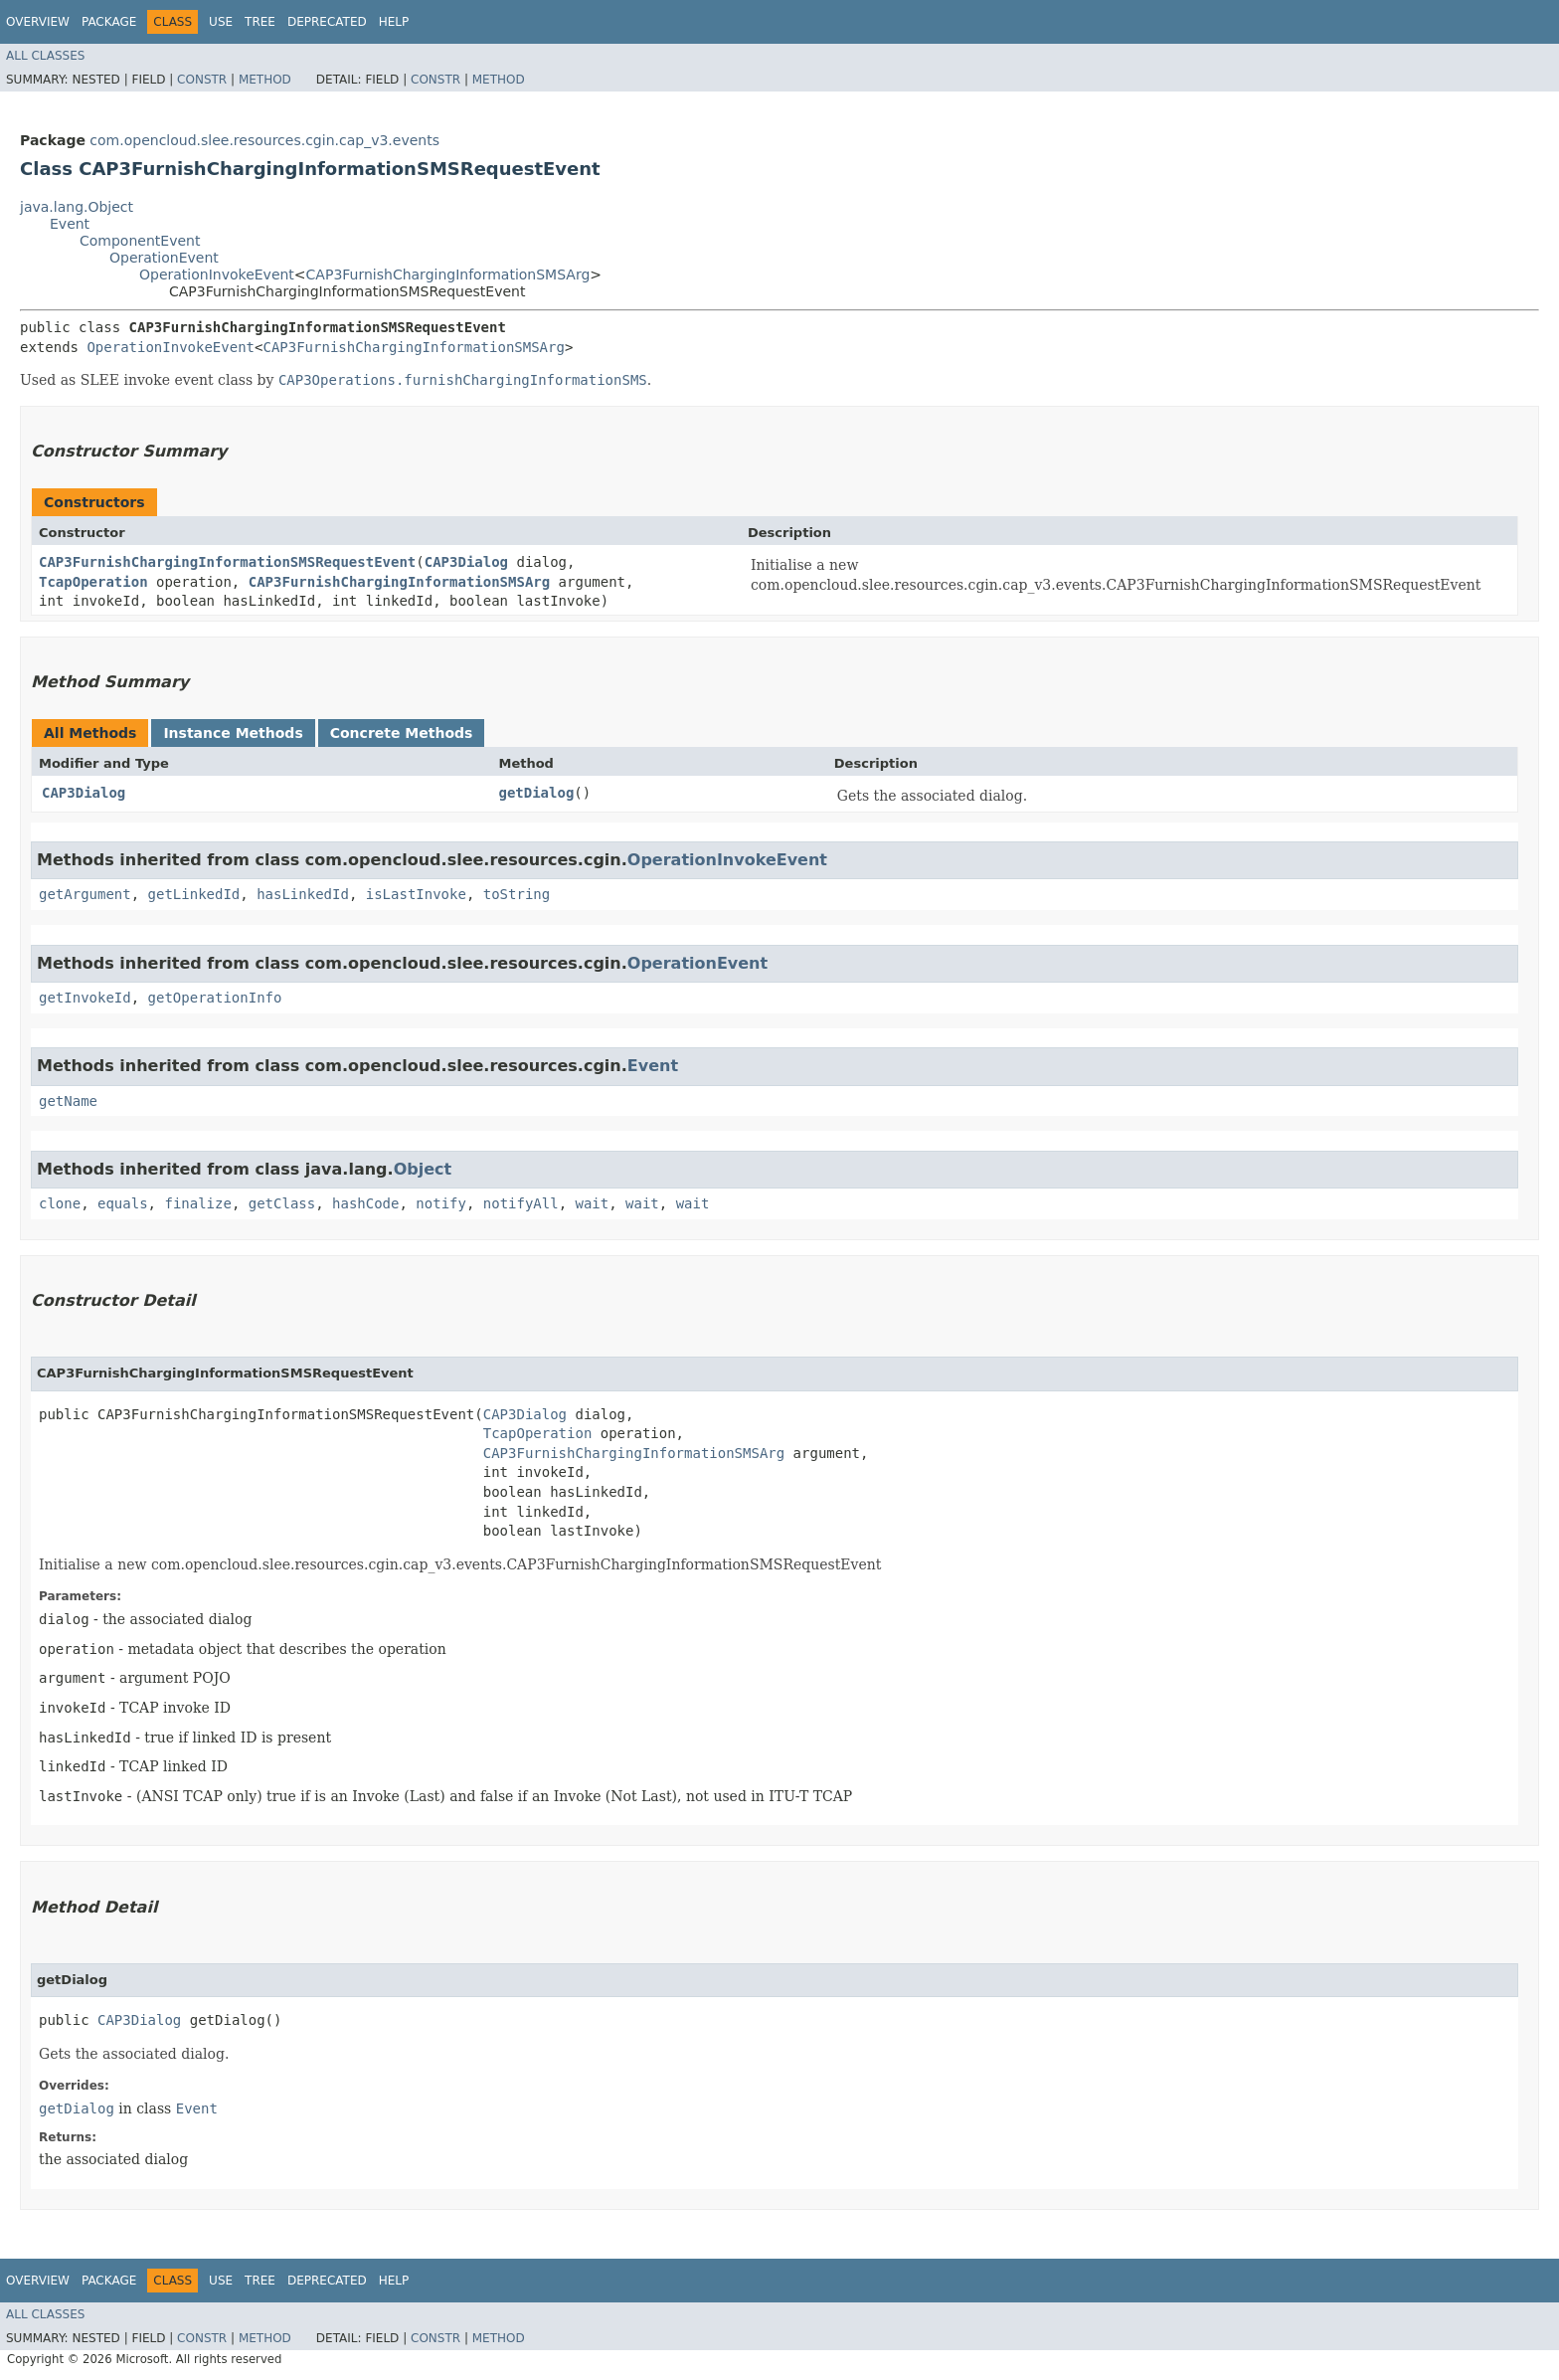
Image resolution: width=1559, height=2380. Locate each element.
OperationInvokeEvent (216, 274)
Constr (202, 80)
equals (122, 1203)
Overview (38, 22)
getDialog (536, 793)
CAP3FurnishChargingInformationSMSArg (448, 274)
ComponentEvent (140, 241)
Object (423, 1169)
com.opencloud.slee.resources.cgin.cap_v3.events (264, 140)
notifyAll (521, 1203)
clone (60, 1203)
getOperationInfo (215, 998)
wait (592, 1203)
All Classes (45, 56)
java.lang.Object (76, 207)
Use (221, 22)
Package (109, 22)
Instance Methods (232, 733)
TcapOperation (93, 582)
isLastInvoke (416, 894)
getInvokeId (85, 998)
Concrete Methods (401, 733)
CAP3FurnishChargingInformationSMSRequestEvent (227, 562)
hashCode (365, 1203)
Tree (260, 22)
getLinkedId (194, 894)
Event (69, 224)
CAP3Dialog (466, 562)
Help (394, 22)
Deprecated (327, 22)
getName (68, 1101)
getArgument (85, 894)
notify (441, 1203)
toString (516, 894)
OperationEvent (164, 258)
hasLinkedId (303, 894)
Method (265, 80)
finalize (197, 1203)
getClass (282, 1203)
